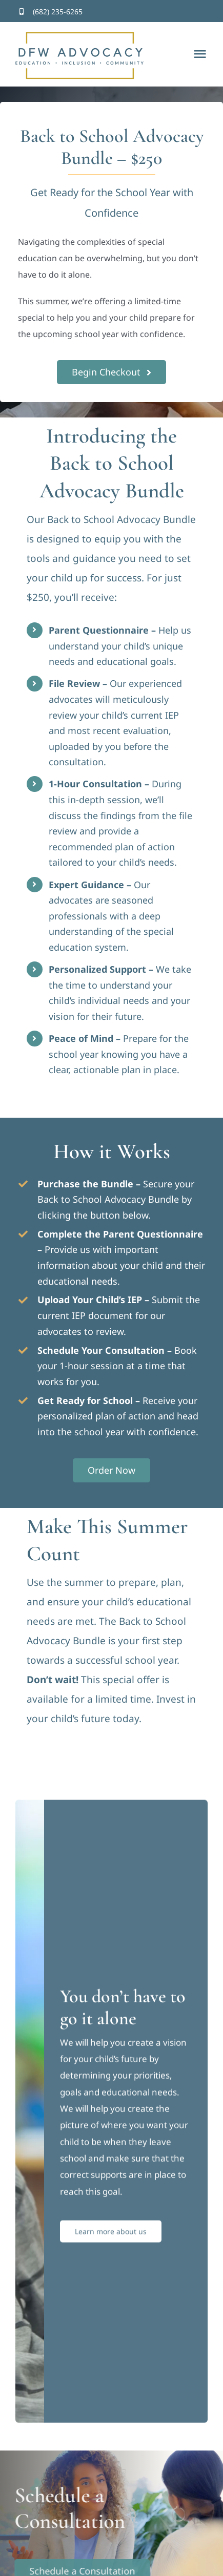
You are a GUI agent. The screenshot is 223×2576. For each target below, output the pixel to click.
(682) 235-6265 (58, 11)
